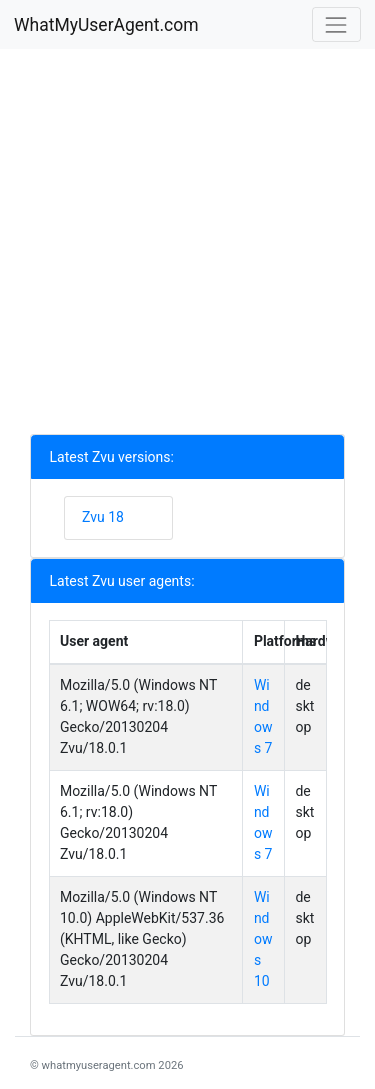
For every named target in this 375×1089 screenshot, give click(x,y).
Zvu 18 (103, 517)
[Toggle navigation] (336, 24)
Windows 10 (263, 939)
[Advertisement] (187, 246)
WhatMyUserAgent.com (106, 25)
